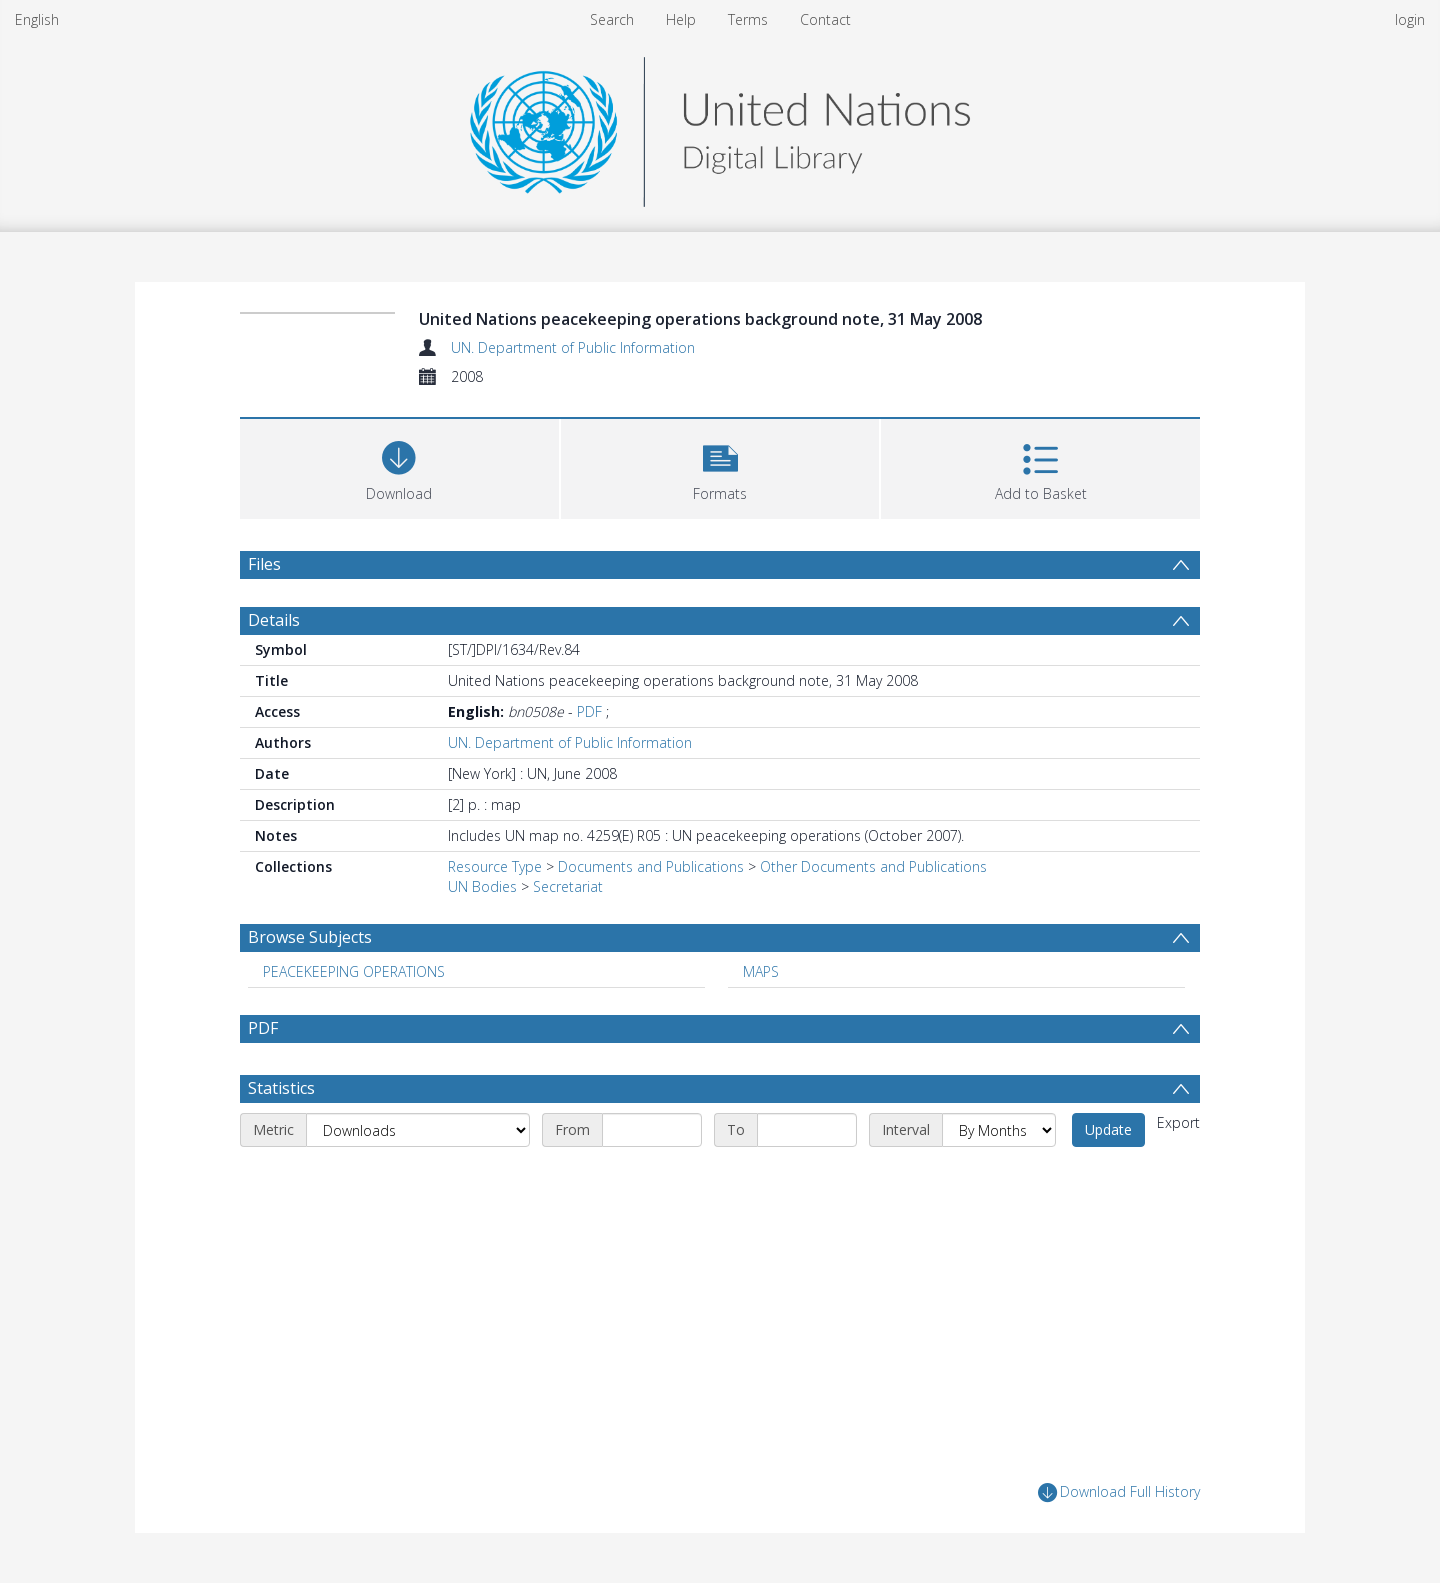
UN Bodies (482, 886)
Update (1108, 1129)
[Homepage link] (720, 126)
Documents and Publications (651, 866)
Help (681, 19)
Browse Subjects (310, 937)
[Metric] (418, 1130)
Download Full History (1119, 1492)
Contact (825, 19)
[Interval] (999, 1130)
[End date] (807, 1130)
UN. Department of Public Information (573, 347)
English (37, 19)
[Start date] (652, 1130)
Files (264, 564)
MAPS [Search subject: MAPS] (761, 971)
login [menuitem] (1410, 19)
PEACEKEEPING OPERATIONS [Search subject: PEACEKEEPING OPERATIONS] (354, 971)
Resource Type (495, 866)
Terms (748, 19)
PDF (589, 711)
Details (274, 620)
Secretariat (568, 886)
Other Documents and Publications (873, 866)
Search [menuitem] (612, 19)
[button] (720, 466)
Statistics (281, 1088)
